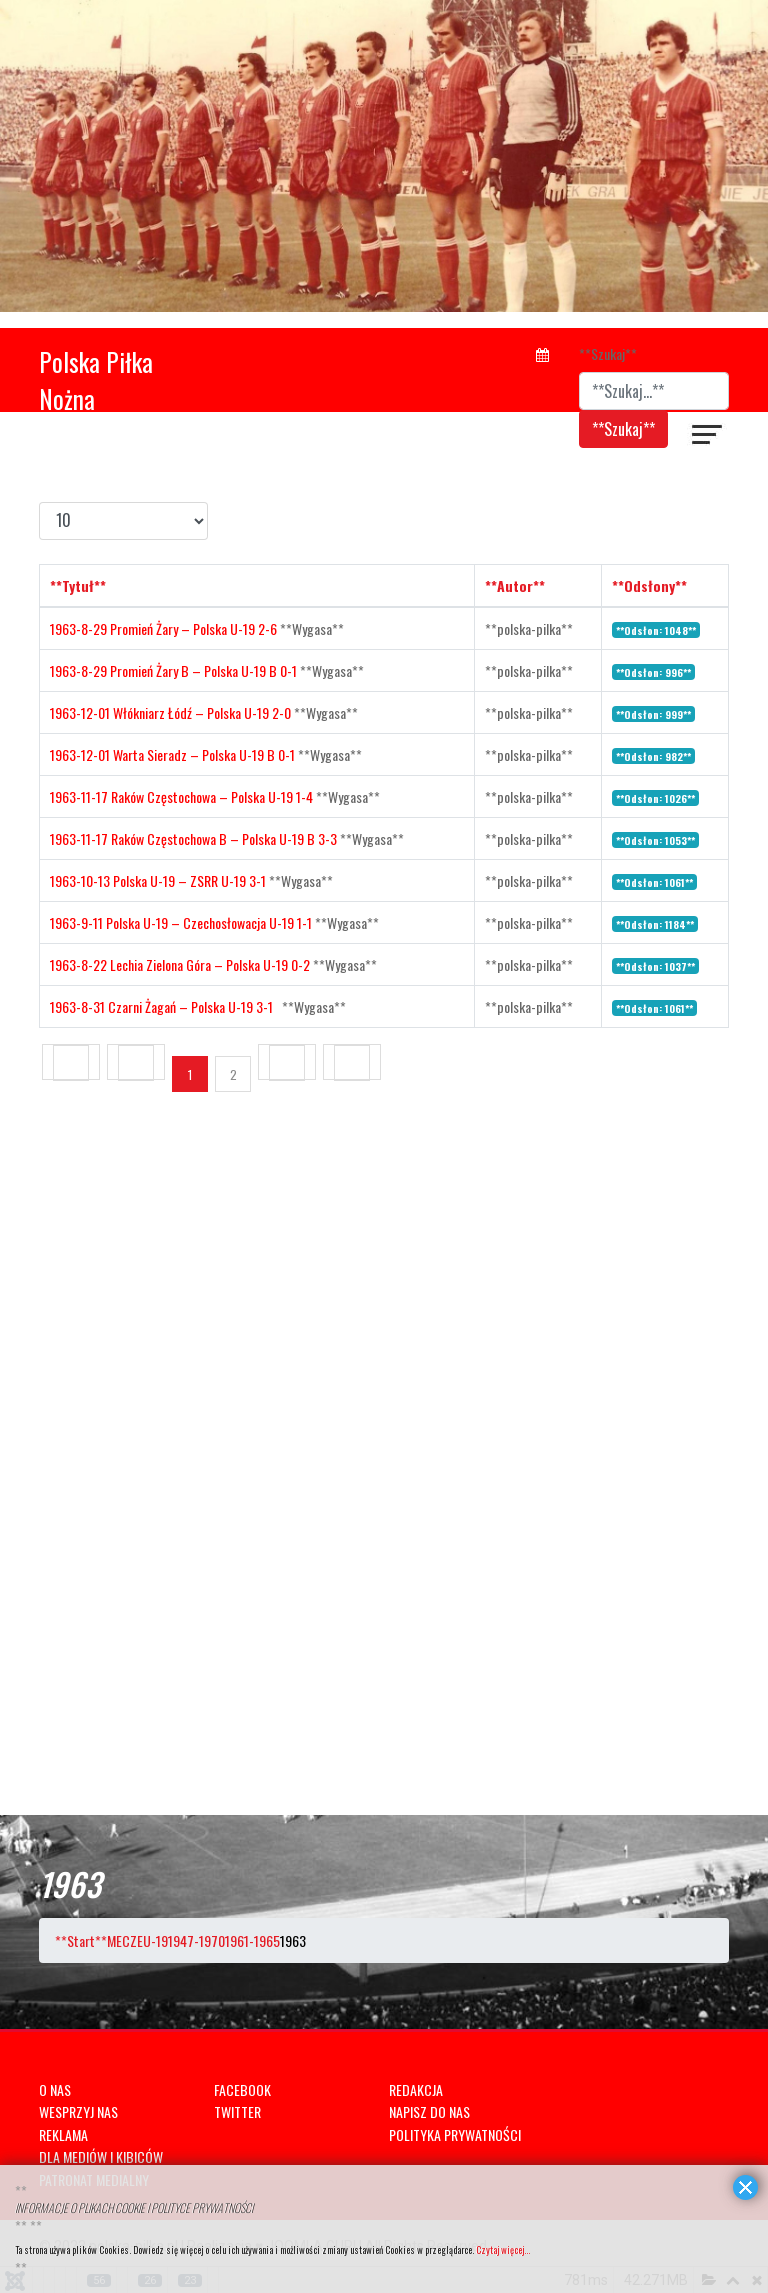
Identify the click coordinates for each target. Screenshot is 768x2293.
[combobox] (654, 391)
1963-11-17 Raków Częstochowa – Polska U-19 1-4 (183, 796)
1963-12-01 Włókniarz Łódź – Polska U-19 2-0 (172, 712)
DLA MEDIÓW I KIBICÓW (101, 2156)
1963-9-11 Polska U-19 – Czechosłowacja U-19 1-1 (182, 922)
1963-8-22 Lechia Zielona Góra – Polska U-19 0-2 (181, 964)
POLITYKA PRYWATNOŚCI (455, 2134)
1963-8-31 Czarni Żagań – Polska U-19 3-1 (166, 1006)
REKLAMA (63, 2134)
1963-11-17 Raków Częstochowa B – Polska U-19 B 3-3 (195, 838)
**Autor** (515, 585)
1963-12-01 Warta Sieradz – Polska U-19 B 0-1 (174, 754)
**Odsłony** (649, 585)
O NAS (55, 2089)
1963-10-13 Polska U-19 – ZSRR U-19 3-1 (159, 880)
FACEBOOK (242, 2089)
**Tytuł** (78, 585)
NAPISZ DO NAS (429, 2111)
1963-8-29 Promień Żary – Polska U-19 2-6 (165, 628)
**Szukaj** (608, 353)
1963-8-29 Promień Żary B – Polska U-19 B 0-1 (175, 670)
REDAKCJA (416, 2089)
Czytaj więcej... (503, 2249)
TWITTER (237, 2111)
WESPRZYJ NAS (78, 2111)
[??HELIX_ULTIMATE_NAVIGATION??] (708, 437)
